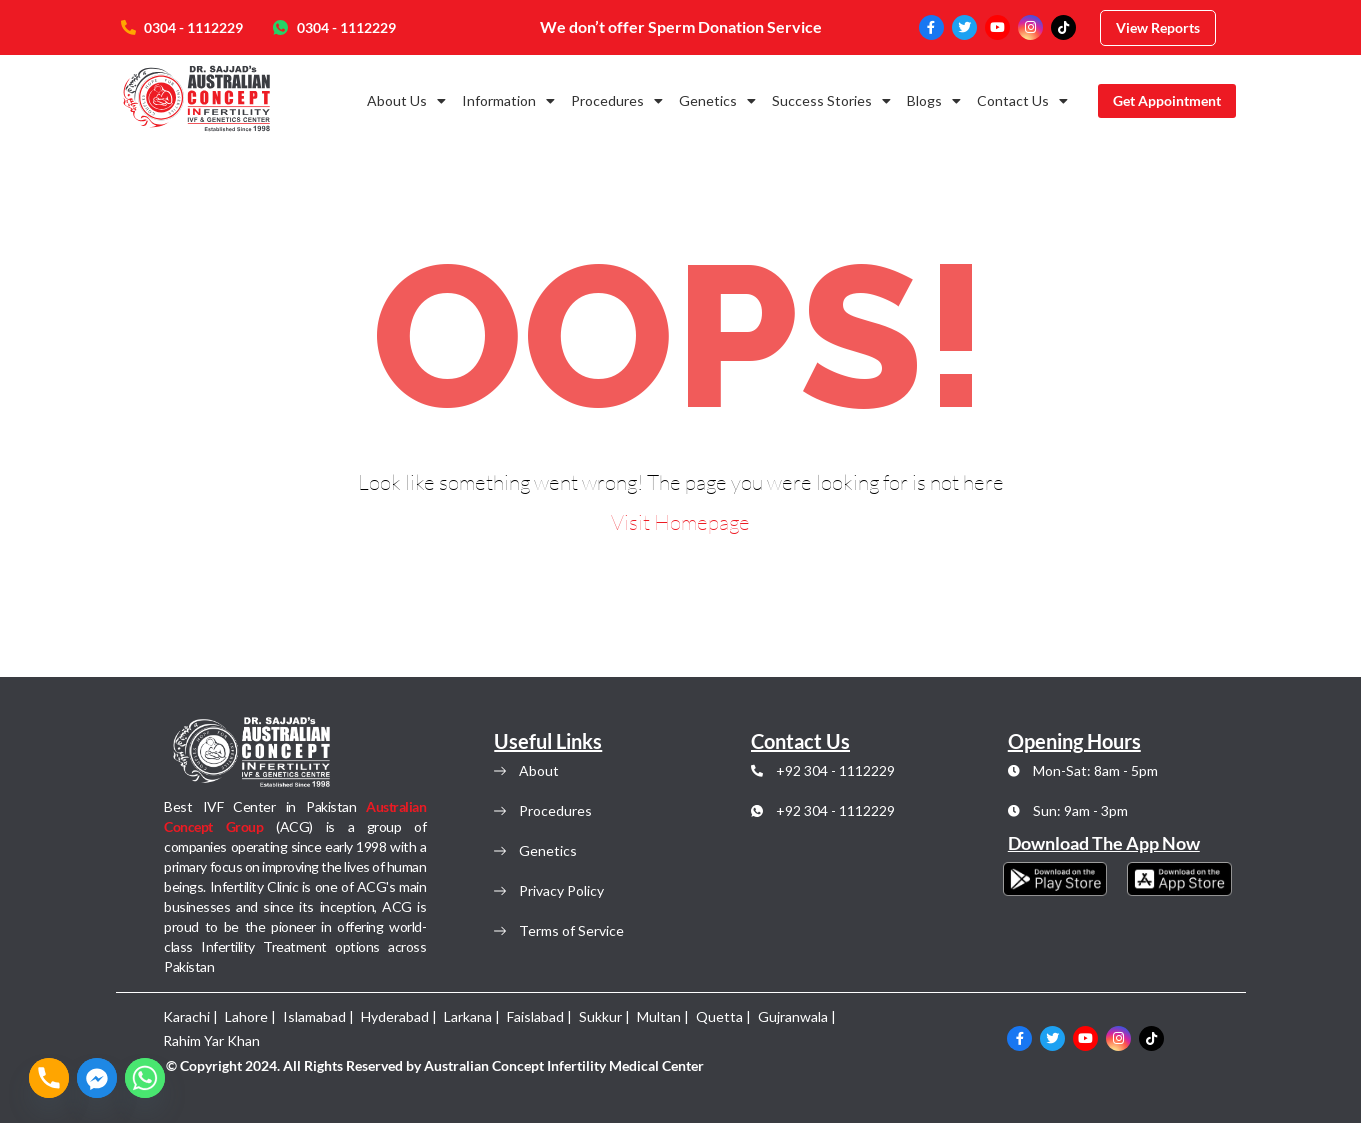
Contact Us (1022, 101)
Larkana (468, 1016)
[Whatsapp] (145, 1078)
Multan (659, 1016)
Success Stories (831, 101)
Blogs (934, 101)
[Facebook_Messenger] (97, 1078)
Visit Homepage (680, 522)
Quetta (719, 1016)
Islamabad (314, 1016)
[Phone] (49, 1078)
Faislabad (535, 1016)
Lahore (246, 1016)
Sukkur (600, 1016)
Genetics (717, 101)
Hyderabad (395, 1016)
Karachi (186, 1016)
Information (508, 101)
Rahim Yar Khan (211, 1040)
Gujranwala (793, 1016)
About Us (406, 101)
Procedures (617, 101)
